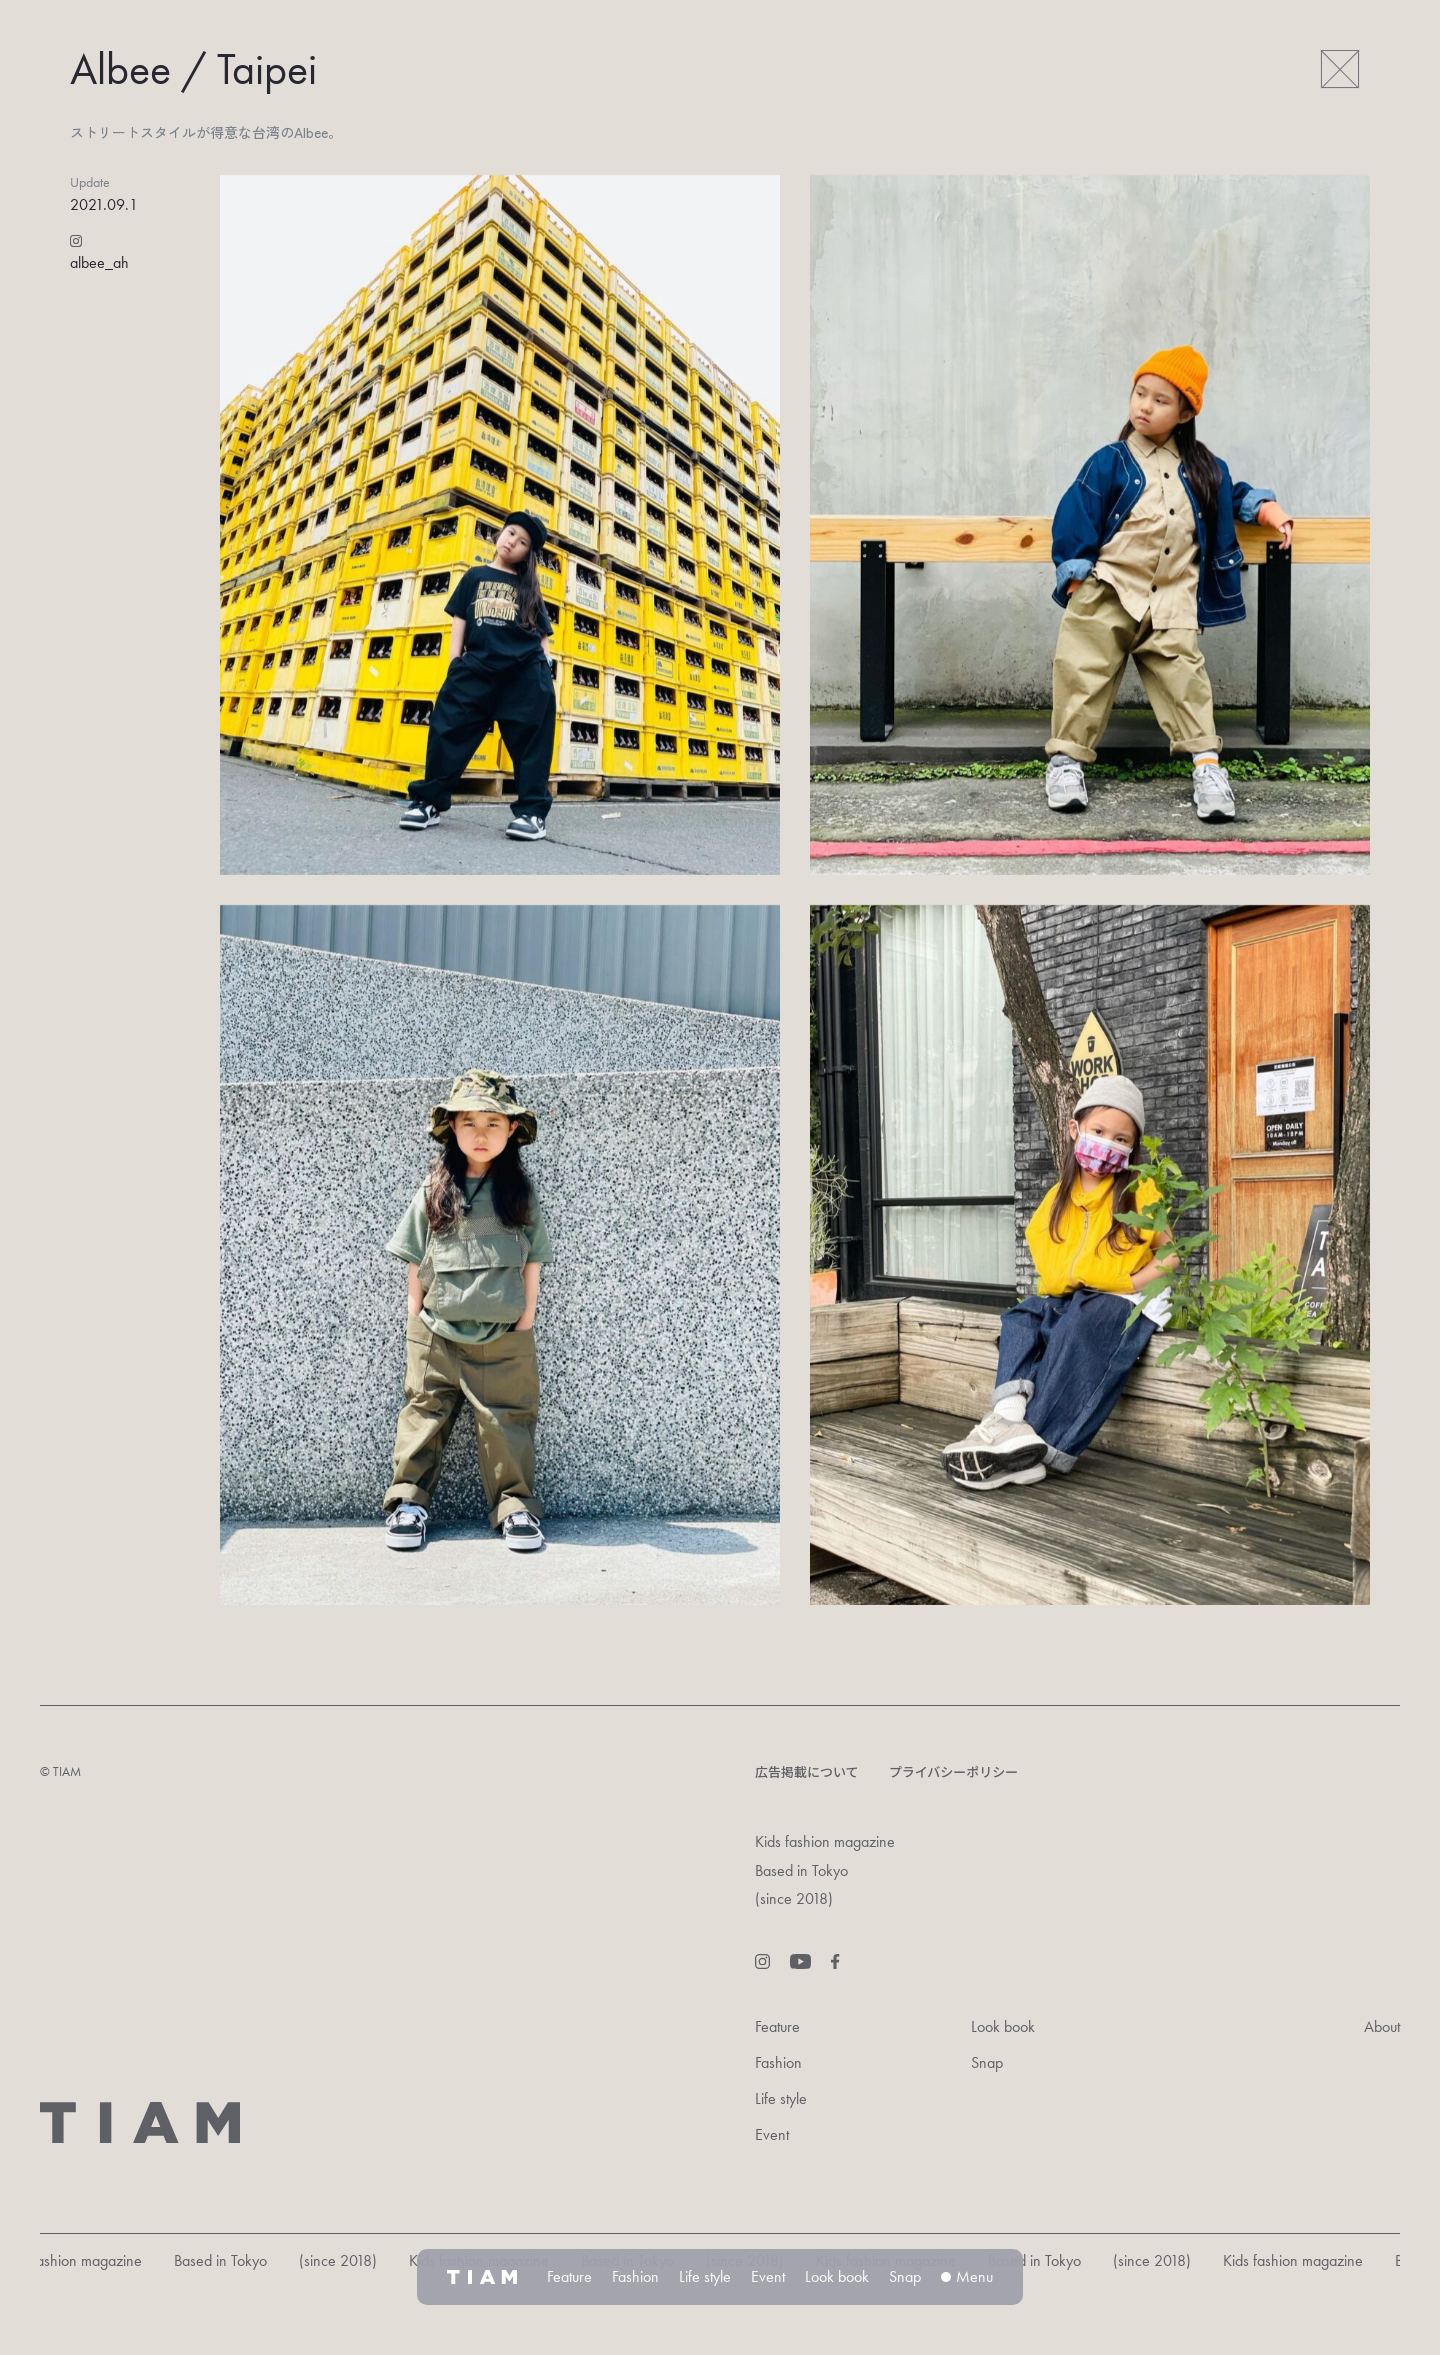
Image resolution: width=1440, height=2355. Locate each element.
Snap (987, 2062)
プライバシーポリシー (954, 1771)
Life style (781, 2098)
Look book (1003, 2026)
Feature (777, 2026)
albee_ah (99, 262)
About (1382, 2026)
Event (772, 2134)
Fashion (778, 2062)
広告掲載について (807, 1771)
